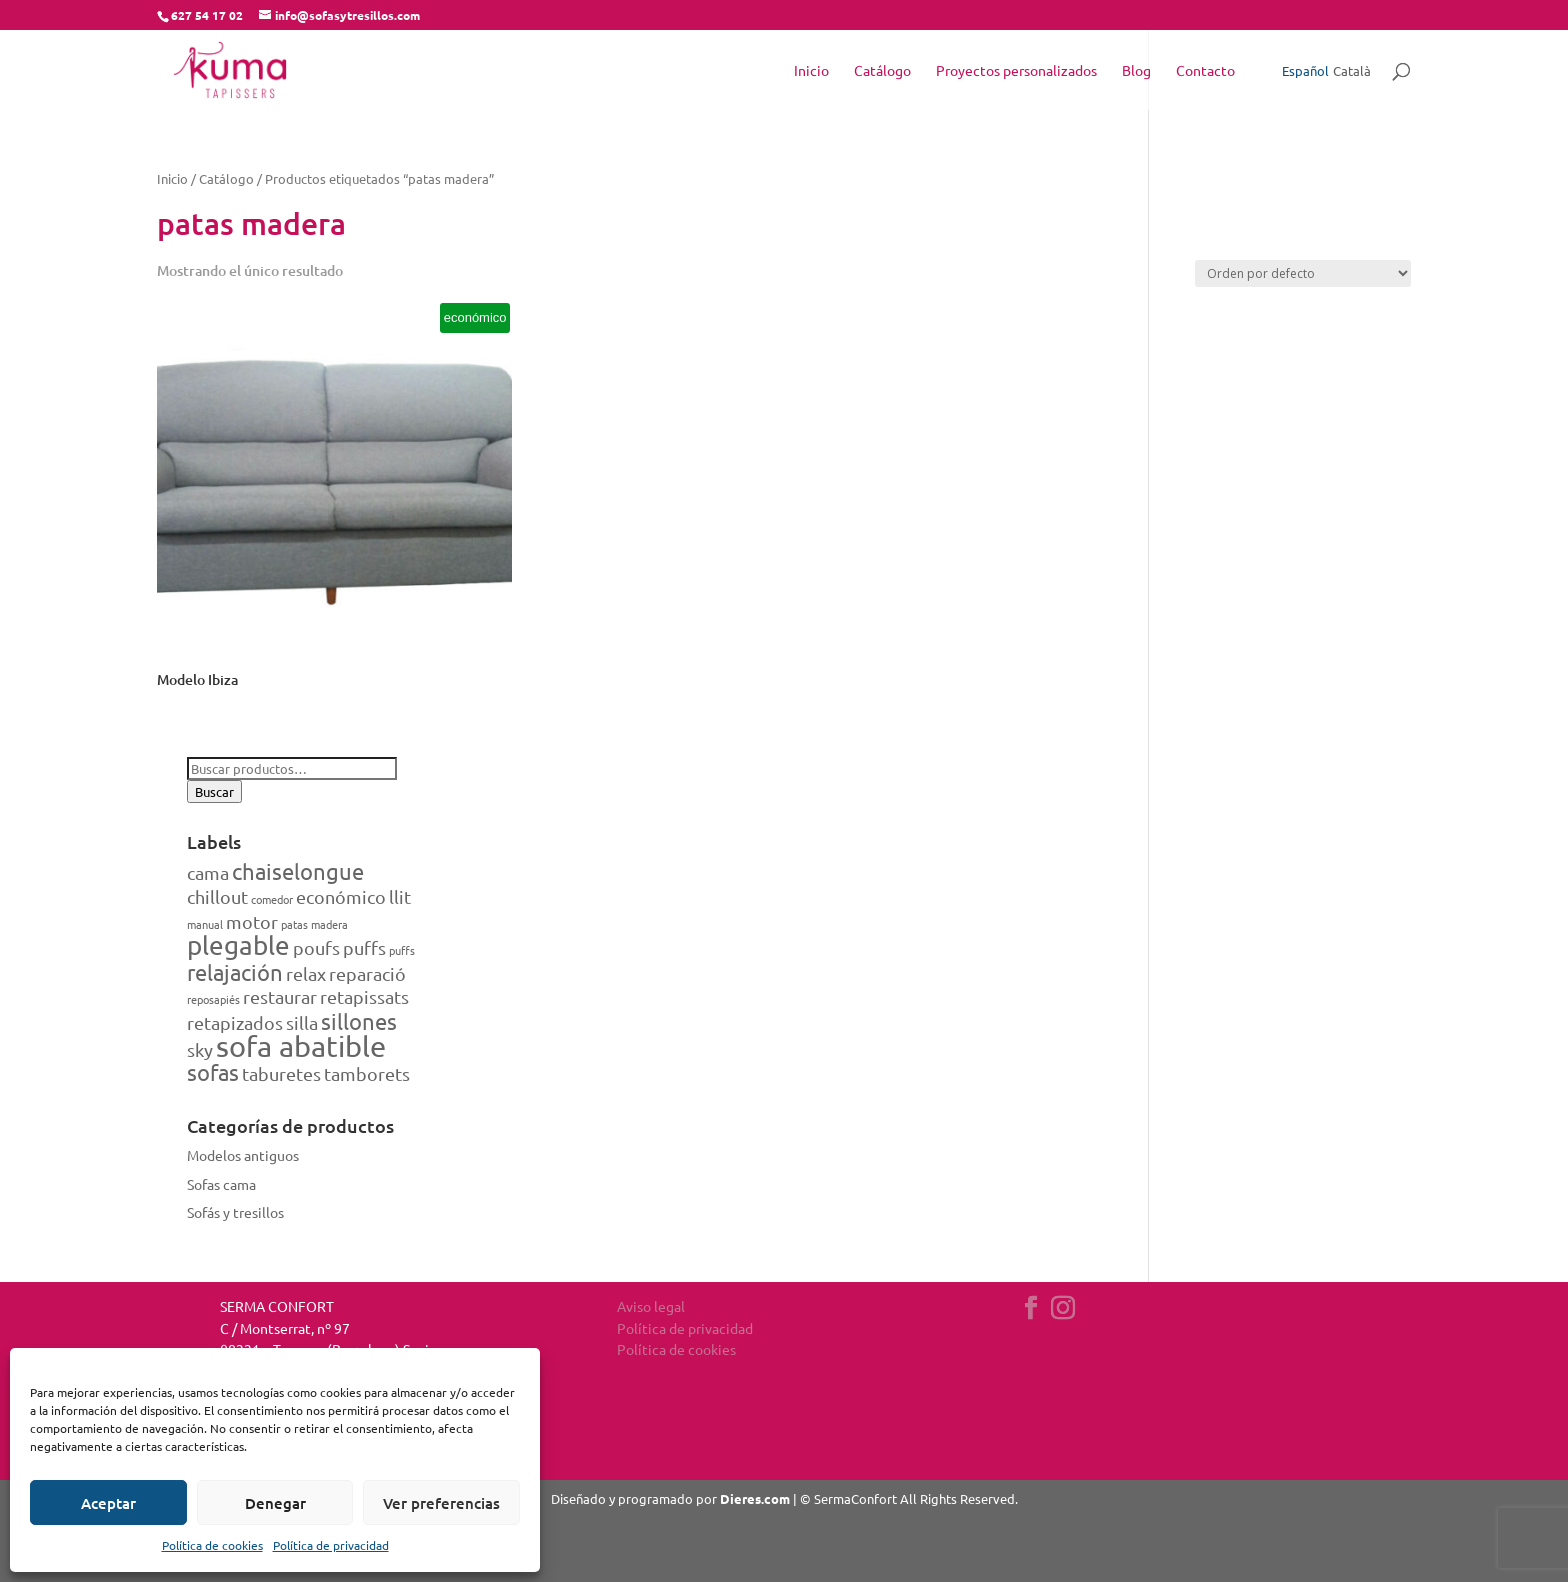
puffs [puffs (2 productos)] (364, 947)
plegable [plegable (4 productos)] (238, 945)
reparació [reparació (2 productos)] (367, 973)
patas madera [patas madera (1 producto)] (314, 924)
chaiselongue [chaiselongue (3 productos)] (298, 871)
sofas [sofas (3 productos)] (213, 1072)
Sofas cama (221, 1184)
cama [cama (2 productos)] (208, 872)
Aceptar (108, 1503)
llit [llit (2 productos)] (400, 896)
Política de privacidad (331, 1545)
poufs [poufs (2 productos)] (316, 947)
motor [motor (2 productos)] (252, 921)
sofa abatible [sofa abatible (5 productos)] (301, 1046)
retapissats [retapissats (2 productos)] (364, 996)
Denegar (275, 1503)
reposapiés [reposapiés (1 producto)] (213, 999)
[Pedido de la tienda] (1303, 273)
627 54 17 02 (207, 15)
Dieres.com (755, 1498)
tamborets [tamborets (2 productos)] (367, 1073)
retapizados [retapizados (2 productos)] (235, 1022)
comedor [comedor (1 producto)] (272, 899)
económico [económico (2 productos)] (341, 896)
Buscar (214, 791)
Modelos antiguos (243, 1155)
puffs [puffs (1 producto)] (402, 950)
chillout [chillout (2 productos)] (217, 896)
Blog (1136, 71)
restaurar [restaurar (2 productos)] (280, 996)
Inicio (811, 71)
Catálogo (882, 71)
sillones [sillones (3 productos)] (359, 1021)
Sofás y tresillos (235, 1212)
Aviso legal (651, 1306)
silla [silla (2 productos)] (302, 1022)
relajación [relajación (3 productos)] (235, 972)
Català (1352, 70)
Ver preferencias (441, 1503)
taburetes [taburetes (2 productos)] (281, 1073)
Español (1305, 70)
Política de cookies (212, 1545)
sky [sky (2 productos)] (200, 1049)
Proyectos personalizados (1016, 71)
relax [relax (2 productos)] (306, 973)
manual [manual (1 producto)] (205, 924)
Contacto (1205, 71)
